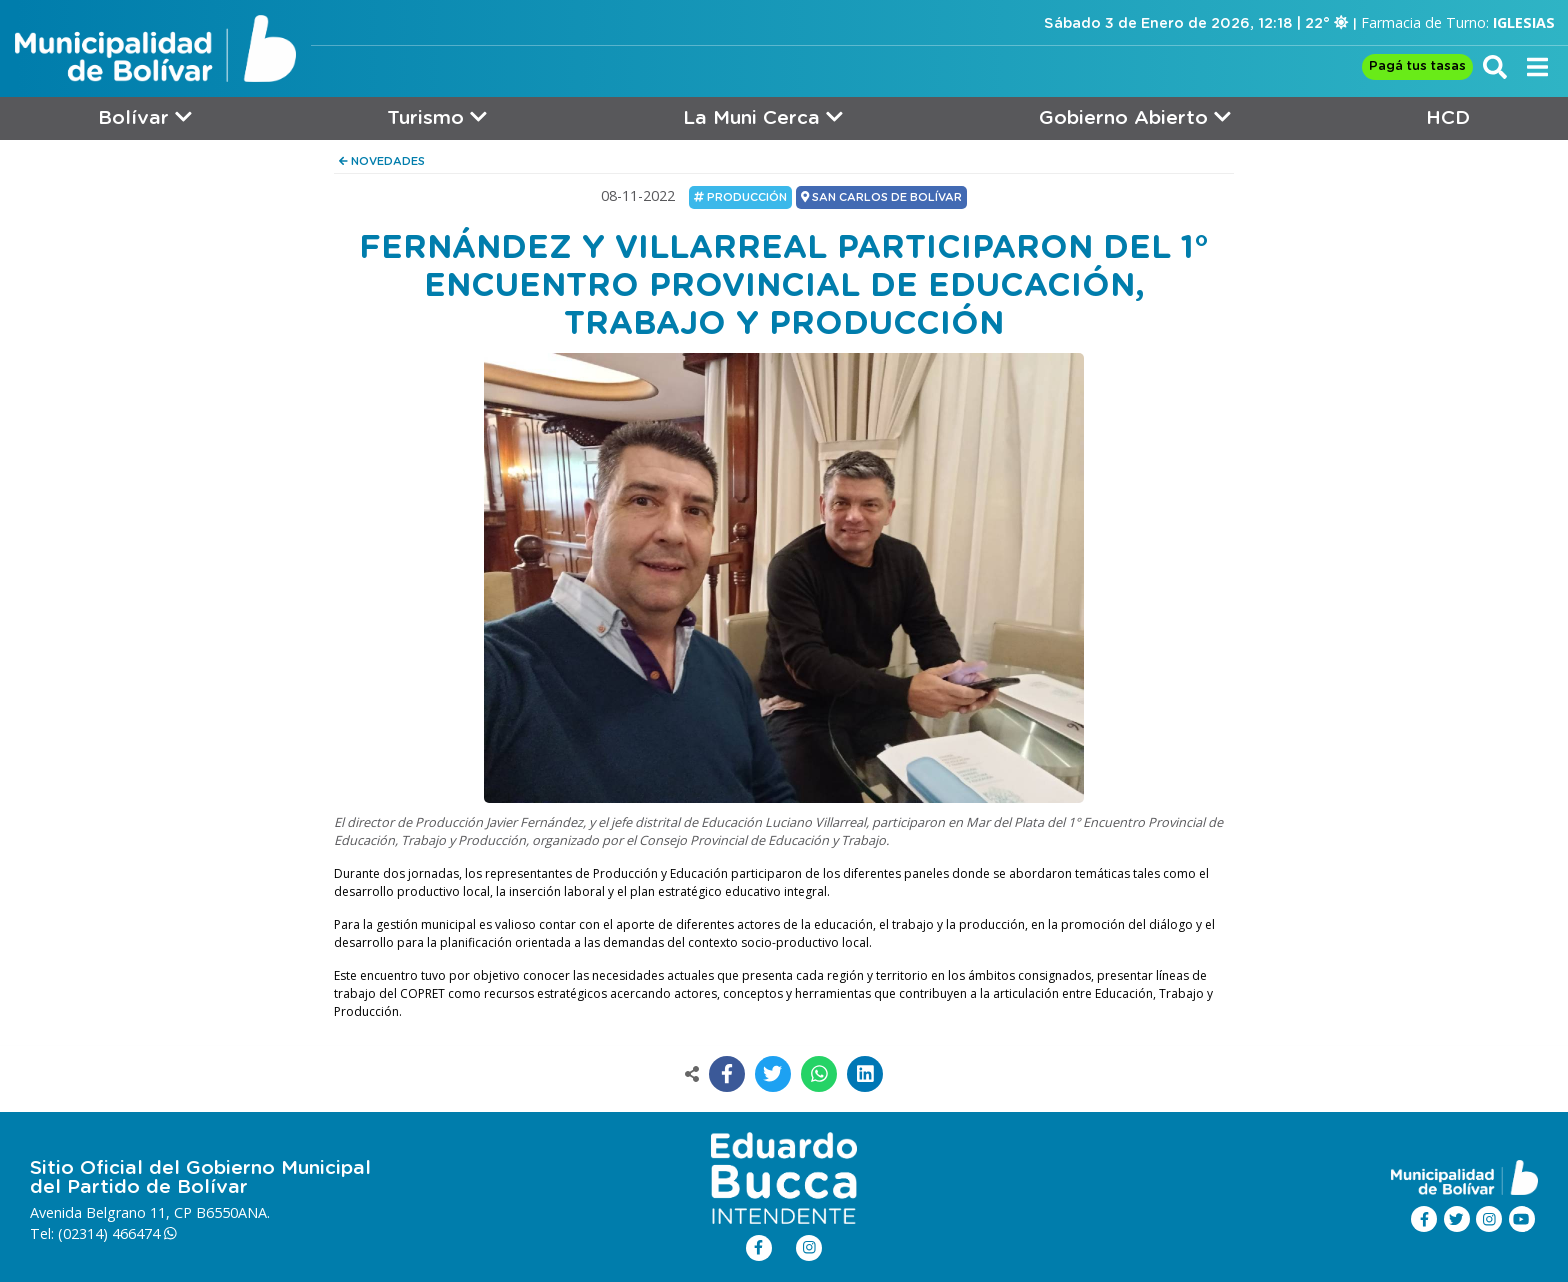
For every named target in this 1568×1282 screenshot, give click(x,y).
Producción (740, 197)
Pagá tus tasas (1417, 66)
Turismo (437, 117)
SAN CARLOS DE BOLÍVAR (881, 197)
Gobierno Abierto (1135, 117)
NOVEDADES (382, 161)
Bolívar (145, 117)
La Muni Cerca (763, 117)
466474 (144, 1233)
